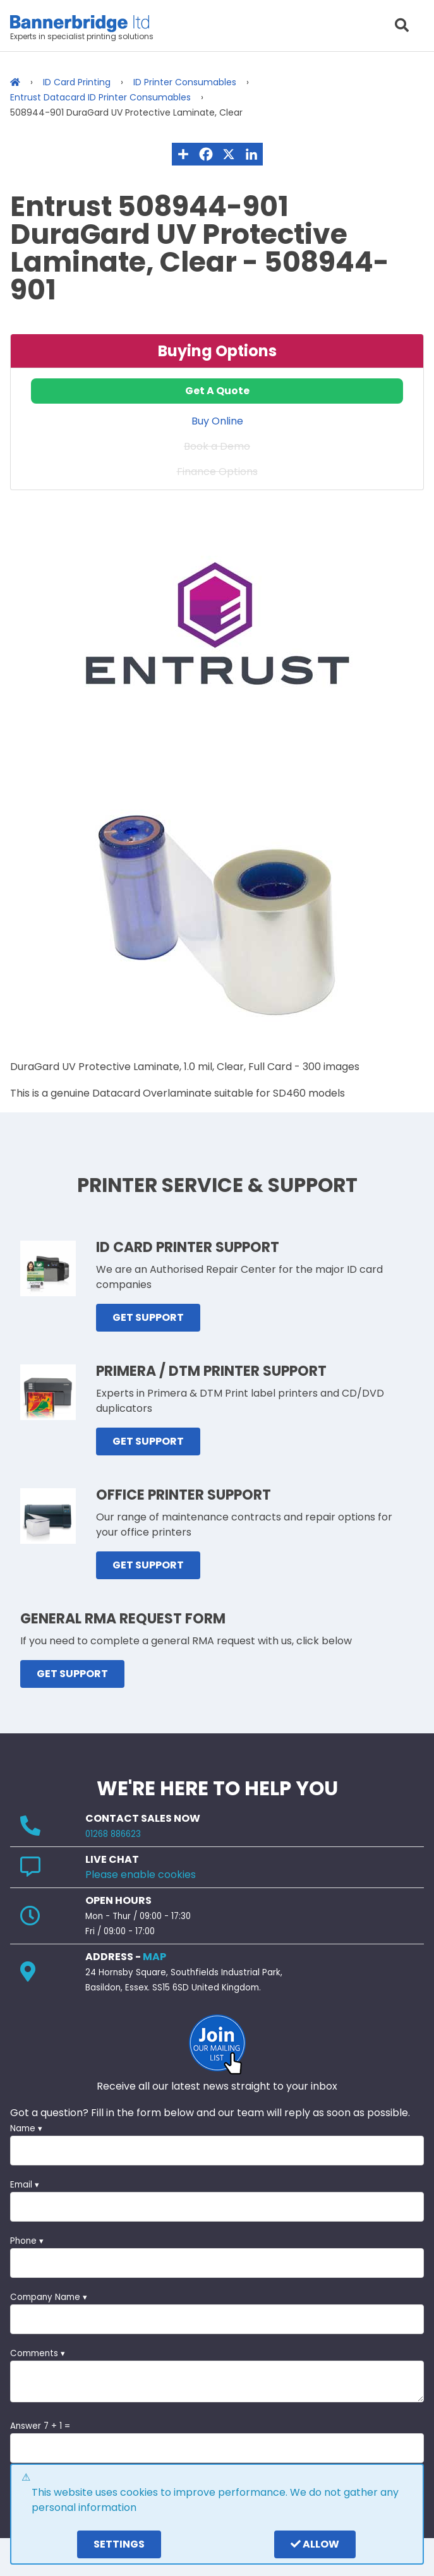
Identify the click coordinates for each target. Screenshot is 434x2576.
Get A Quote (217, 390)
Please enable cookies (140, 1874)
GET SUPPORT (148, 1317)
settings (119, 2544)
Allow (315, 2544)
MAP (154, 1956)
